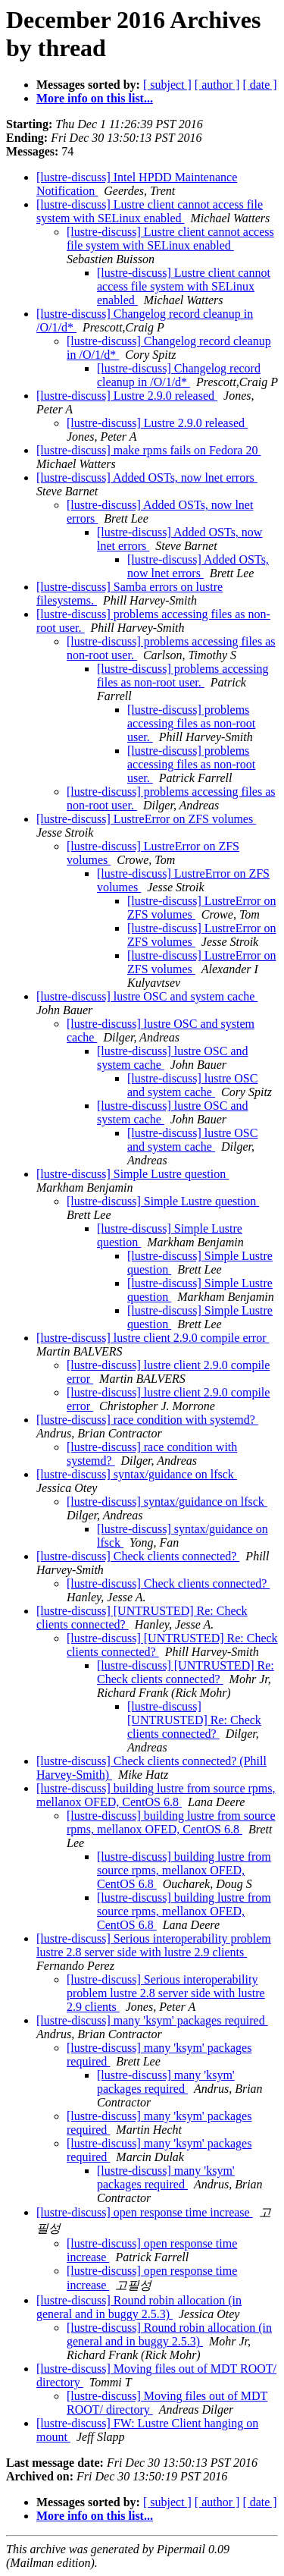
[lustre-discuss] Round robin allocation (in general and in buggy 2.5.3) (139, 2307)
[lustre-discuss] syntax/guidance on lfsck (136, 1474)
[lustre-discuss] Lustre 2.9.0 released (126, 395)
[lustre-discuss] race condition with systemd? (147, 1419)
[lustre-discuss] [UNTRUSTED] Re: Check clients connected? (185, 1672)
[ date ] (259, 84)
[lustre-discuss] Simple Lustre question (132, 1173)
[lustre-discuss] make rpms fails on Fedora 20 (148, 450)
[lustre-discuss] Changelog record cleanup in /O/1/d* (179, 375)
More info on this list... (94, 98)
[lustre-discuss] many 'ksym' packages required (152, 2020)
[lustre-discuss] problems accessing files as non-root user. (183, 675)
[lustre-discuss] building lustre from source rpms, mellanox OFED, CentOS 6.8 (156, 1795)
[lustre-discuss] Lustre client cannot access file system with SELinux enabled (149, 211)
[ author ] (217, 84)
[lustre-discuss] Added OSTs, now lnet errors (146, 477)
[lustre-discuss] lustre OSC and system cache (146, 996)
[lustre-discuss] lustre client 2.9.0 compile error (152, 1337)
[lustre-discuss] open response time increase (144, 2212)
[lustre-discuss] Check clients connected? (137, 1556)
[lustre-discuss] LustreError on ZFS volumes (146, 818)
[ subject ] (167, 84)
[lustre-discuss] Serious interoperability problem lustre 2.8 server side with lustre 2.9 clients (153, 1945)
